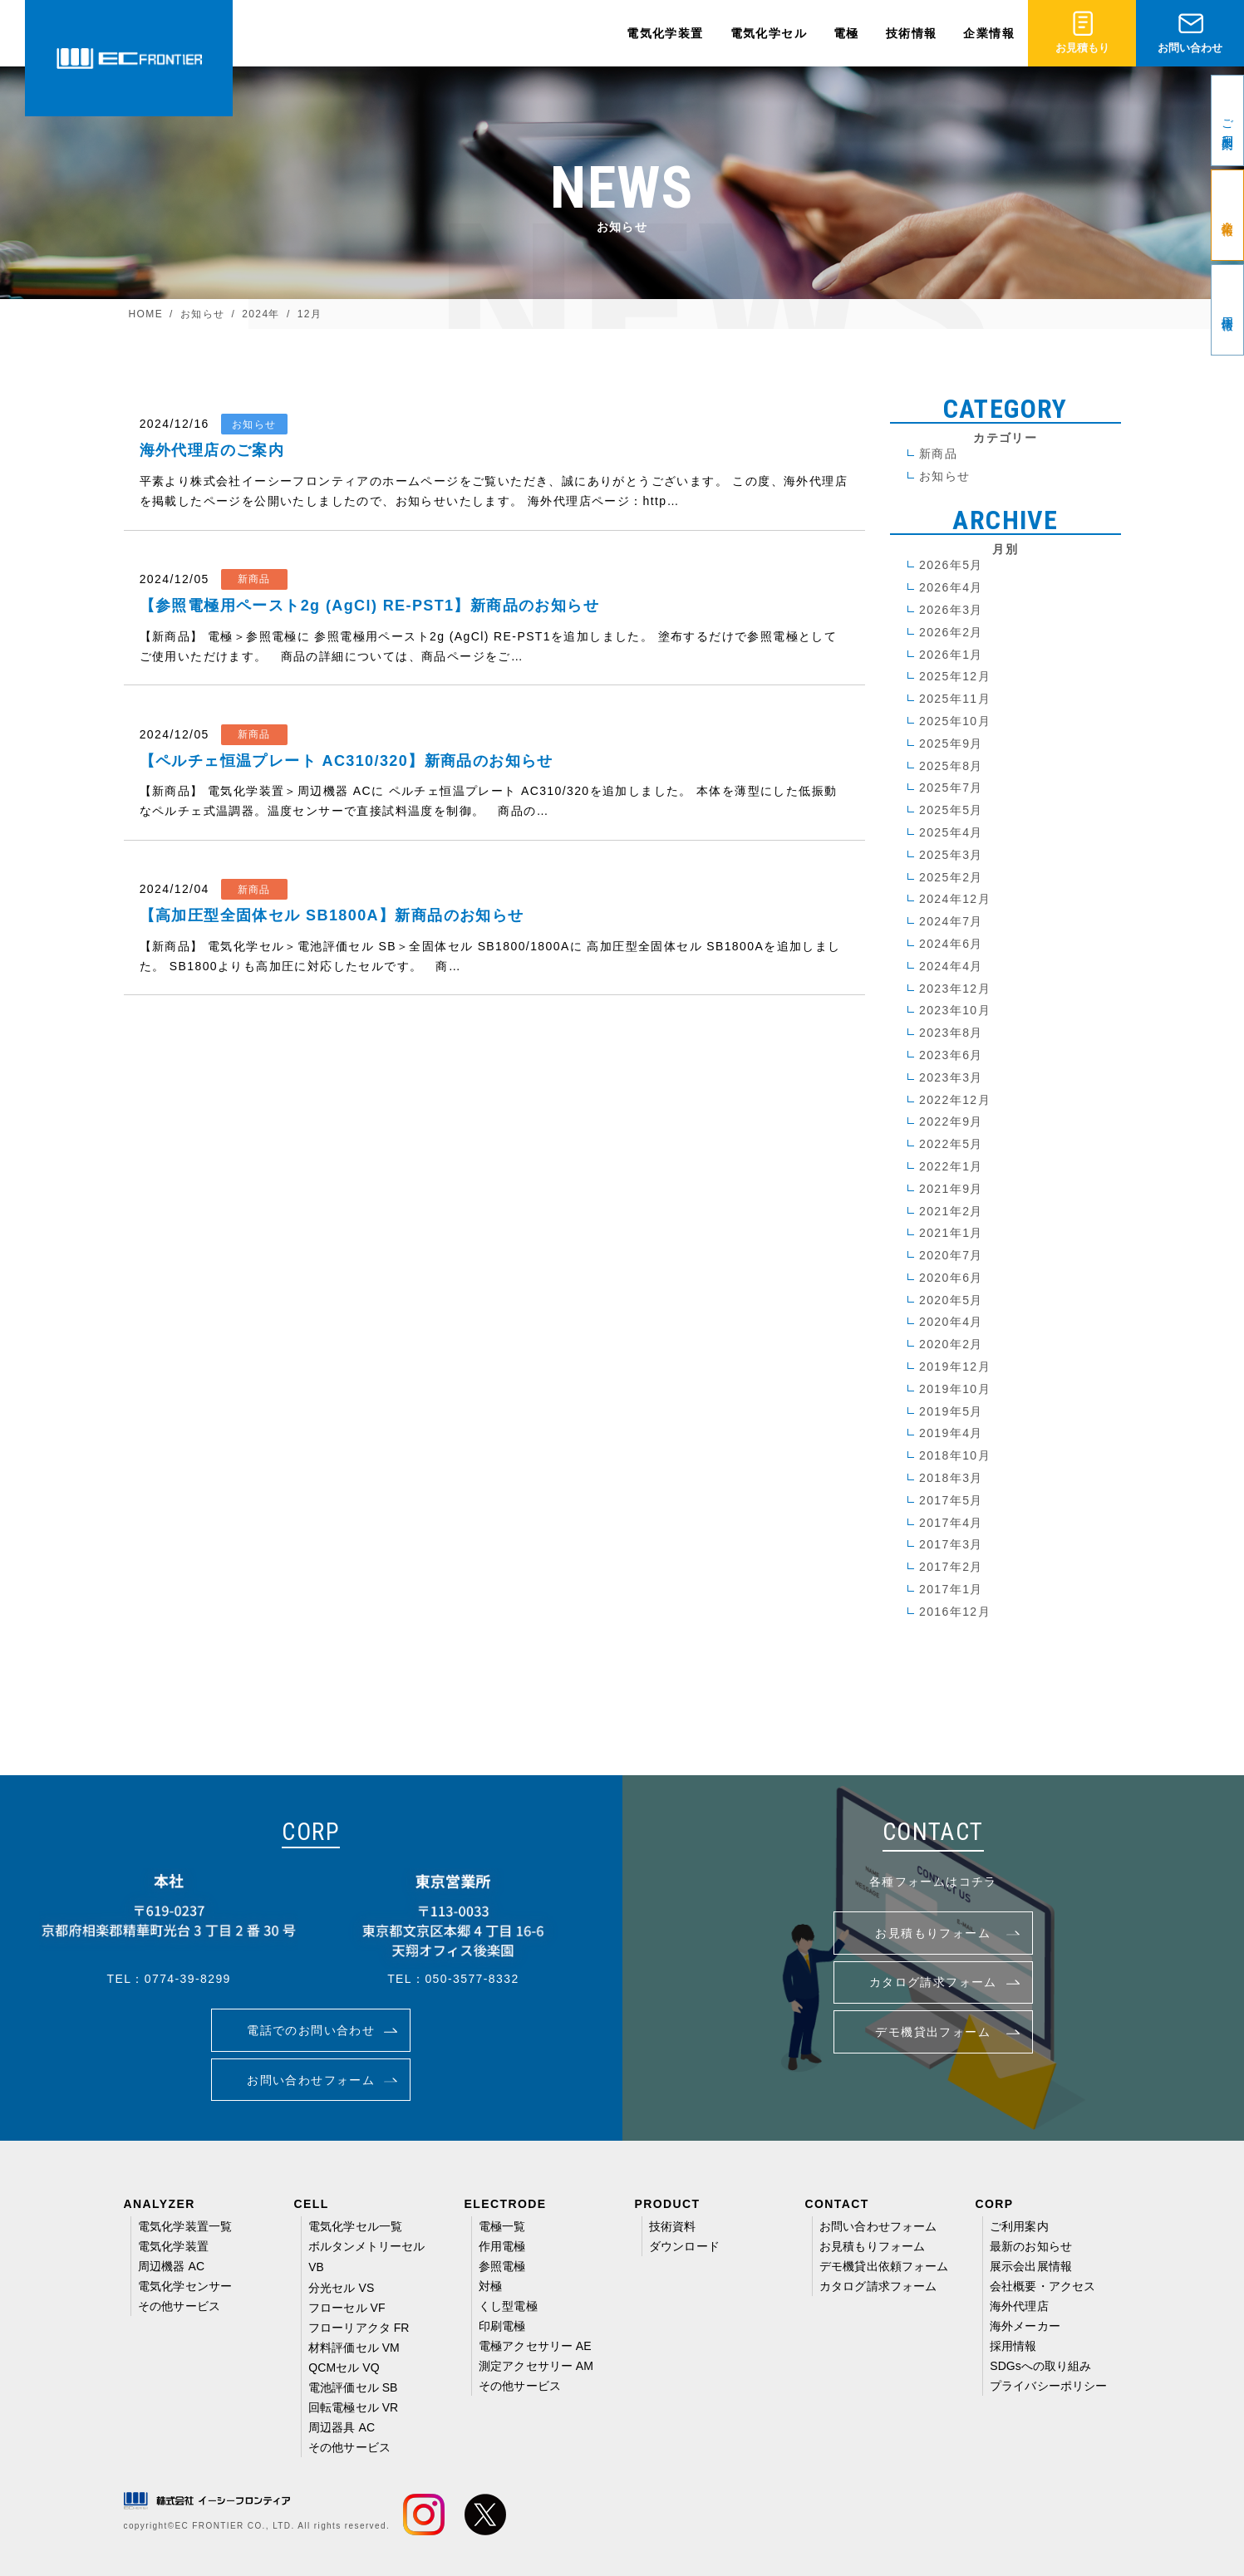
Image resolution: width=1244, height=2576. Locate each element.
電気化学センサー (185, 2286)
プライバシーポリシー (1048, 2385)
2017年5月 (951, 1500)
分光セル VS (341, 2287)
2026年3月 (951, 609)
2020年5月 (951, 1300)
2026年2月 (951, 632)
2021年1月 (951, 1232)
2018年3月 (951, 1477)
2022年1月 (951, 1166)
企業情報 (989, 33)
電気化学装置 (665, 33)
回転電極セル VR (353, 2407)
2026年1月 (951, 654)
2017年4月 (951, 1522)
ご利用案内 (1019, 2226)
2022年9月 (951, 1121)
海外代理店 (1019, 2306)
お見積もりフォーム (872, 2246)
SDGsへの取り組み (1040, 2365)
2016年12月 (955, 1611)
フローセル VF (346, 2307)
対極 (490, 2286)
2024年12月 (955, 898)
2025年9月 (951, 743)
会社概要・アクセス (1042, 2286)
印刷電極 (502, 2326)
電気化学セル (768, 33)
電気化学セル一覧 (355, 2226)
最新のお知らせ (1031, 2246)
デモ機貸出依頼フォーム (883, 2266)
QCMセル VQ (343, 2367)
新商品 (938, 453)
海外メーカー (1025, 2326)
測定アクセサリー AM (536, 2365)
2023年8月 (951, 1032)
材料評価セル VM (354, 2347)
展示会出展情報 (1031, 2266)
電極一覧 (502, 2226)
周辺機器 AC (171, 2266)
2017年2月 (951, 1566)
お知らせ (945, 476)
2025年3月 (951, 854)
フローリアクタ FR (358, 2327)
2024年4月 (951, 966)
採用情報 (1013, 2346)
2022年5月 (951, 1144)
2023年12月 (955, 988)
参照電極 (502, 2266)
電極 (846, 33)
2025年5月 (951, 810)
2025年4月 (951, 832)
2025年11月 (955, 698)
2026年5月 (951, 565)
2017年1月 (951, 1589)
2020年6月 (951, 1277)
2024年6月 (951, 943)
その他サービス (179, 2306)
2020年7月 (951, 1255)
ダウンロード (684, 2246)
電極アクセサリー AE (535, 2346)
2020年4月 (951, 1321)
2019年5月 (951, 1411)
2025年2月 (951, 877)
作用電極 (502, 2246)
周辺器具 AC (341, 2427)
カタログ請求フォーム (878, 2286)
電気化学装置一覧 (185, 2226)
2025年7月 (951, 787)
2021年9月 (951, 1188)
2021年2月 (951, 1211)
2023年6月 (951, 1055)
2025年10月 (955, 721)
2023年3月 (951, 1077)
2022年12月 (955, 1099)
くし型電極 (508, 2306)
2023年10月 (955, 1010)
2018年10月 (955, 1455)
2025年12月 (955, 676)
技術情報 (911, 33)
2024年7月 (951, 921)
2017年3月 (951, 1544)
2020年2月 (951, 1344)
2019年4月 (951, 1433)
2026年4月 (951, 587)
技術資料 (672, 2226)
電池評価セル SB (352, 2387)
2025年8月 (951, 766)
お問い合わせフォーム (878, 2226)
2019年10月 (955, 1389)
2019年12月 (955, 1366)
